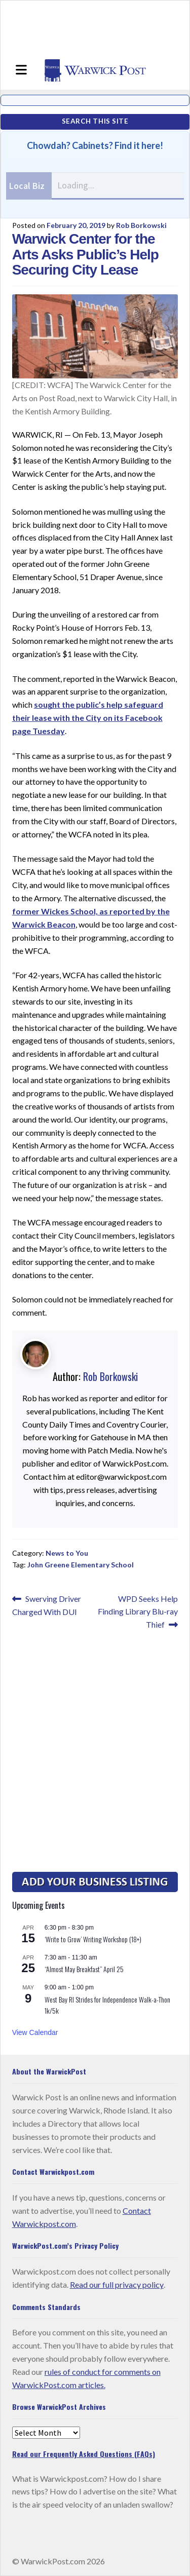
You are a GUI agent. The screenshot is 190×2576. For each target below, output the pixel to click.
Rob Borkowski (141, 225)
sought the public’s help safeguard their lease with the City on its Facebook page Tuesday (87, 718)
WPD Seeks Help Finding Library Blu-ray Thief (138, 1611)
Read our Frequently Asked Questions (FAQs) (83, 2453)
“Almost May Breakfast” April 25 (84, 1969)
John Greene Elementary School (80, 1564)
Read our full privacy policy (117, 2284)
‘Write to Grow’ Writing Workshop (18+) (93, 1939)
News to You (67, 1553)
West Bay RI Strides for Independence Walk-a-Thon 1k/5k (107, 2005)
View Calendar (35, 2032)
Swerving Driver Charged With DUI (47, 1604)
